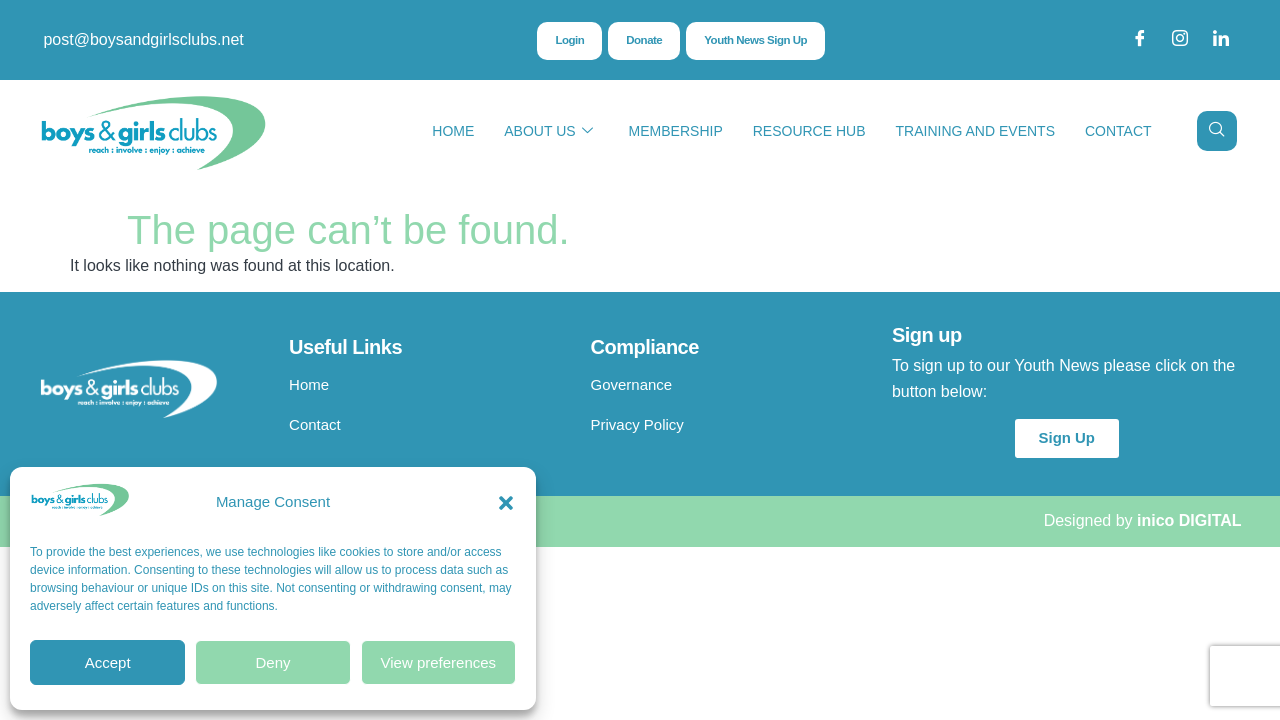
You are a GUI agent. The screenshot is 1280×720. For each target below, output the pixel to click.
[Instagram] (1180, 40)
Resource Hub (809, 131)
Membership (676, 131)
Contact (1118, 131)
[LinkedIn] (1221, 40)
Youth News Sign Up (756, 41)
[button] (506, 503)
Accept (108, 662)
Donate (643, 41)
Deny (272, 662)
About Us (548, 131)
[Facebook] (1140, 40)
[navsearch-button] (1217, 131)
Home (453, 131)
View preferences (439, 662)
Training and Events (975, 131)
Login (567, 41)
